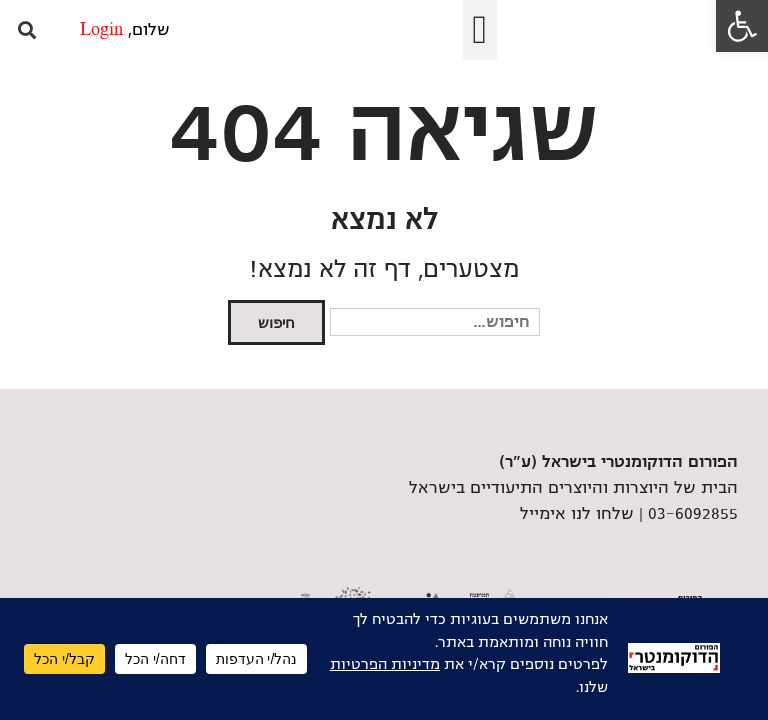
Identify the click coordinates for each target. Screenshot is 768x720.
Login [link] (101, 30)
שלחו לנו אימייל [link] (577, 514)
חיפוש (276, 322)
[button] (480, 30)
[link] (742, 26)
